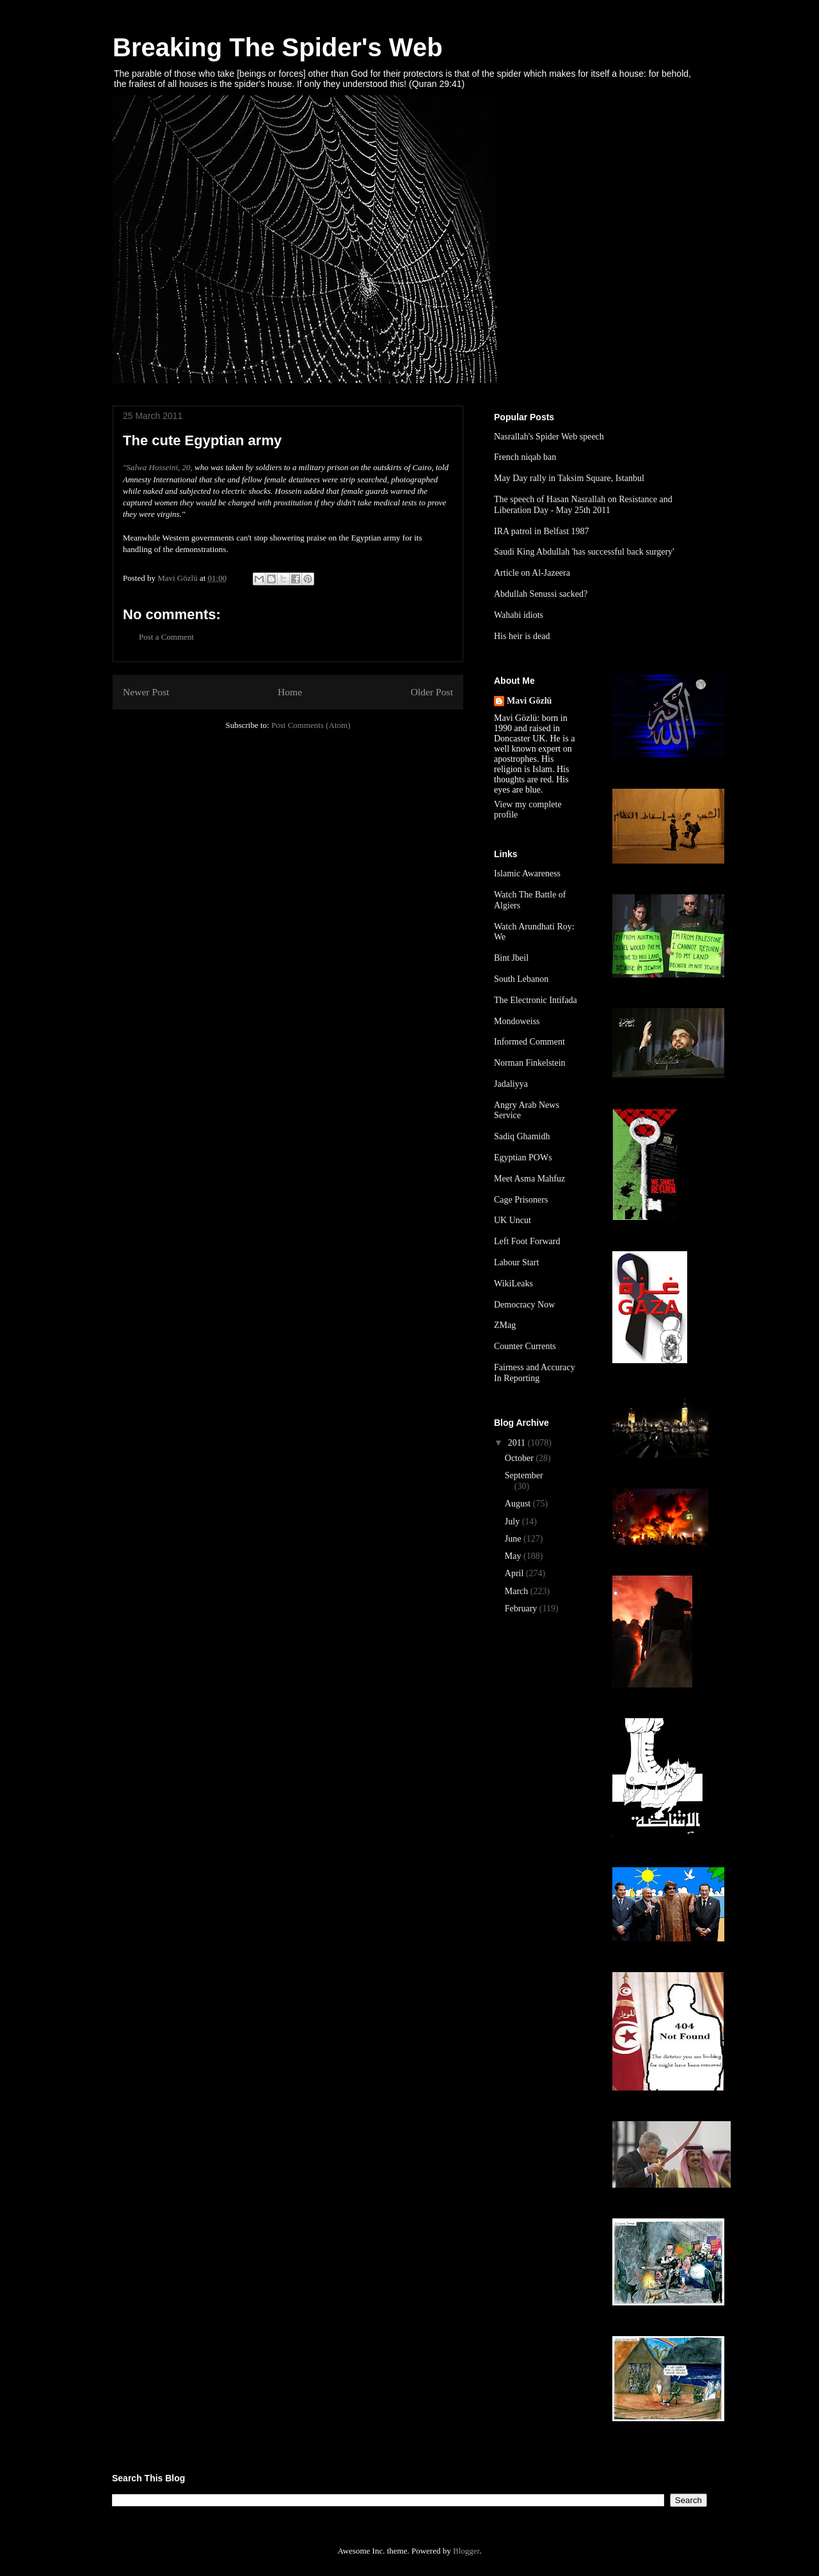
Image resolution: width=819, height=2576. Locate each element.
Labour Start (516, 1262)
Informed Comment (529, 1042)
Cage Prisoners (521, 1200)
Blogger (466, 2551)
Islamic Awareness (527, 873)
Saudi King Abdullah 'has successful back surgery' (584, 552)
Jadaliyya (511, 1084)
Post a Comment (166, 637)
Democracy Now (524, 1304)
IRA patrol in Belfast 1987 (541, 531)
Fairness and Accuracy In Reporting (534, 1373)
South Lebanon (521, 979)
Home (290, 691)
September (524, 1475)
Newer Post (146, 691)
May (514, 1556)
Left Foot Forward (527, 1241)
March (517, 1591)
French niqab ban (525, 457)
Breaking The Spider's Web (278, 47)
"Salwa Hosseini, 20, (158, 467)
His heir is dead (522, 636)
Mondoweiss (517, 1021)
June (514, 1539)
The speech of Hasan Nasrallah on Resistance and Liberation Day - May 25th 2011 (583, 504)
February (522, 1608)
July (513, 1521)
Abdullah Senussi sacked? (540, 594)
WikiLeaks (513, 1283)
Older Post (432, 691)
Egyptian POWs (523, 1157)
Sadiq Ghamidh (522, 1136)
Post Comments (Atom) (311, 725)
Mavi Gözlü (529, 701)
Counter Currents (525, 1346)
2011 (518, 1443)
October (520, 1458)
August (519, 1503)
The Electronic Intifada (535, 1000)
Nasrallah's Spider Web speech (549, 436)
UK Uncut (512, 1220)
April (515, 1573)
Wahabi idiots (518, 615)
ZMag (505, 1325)
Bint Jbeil (511, 958)
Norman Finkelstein (530, 1063)
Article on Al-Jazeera (532, 573)
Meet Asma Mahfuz (529, 1178)
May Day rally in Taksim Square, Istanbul (569, 478)
